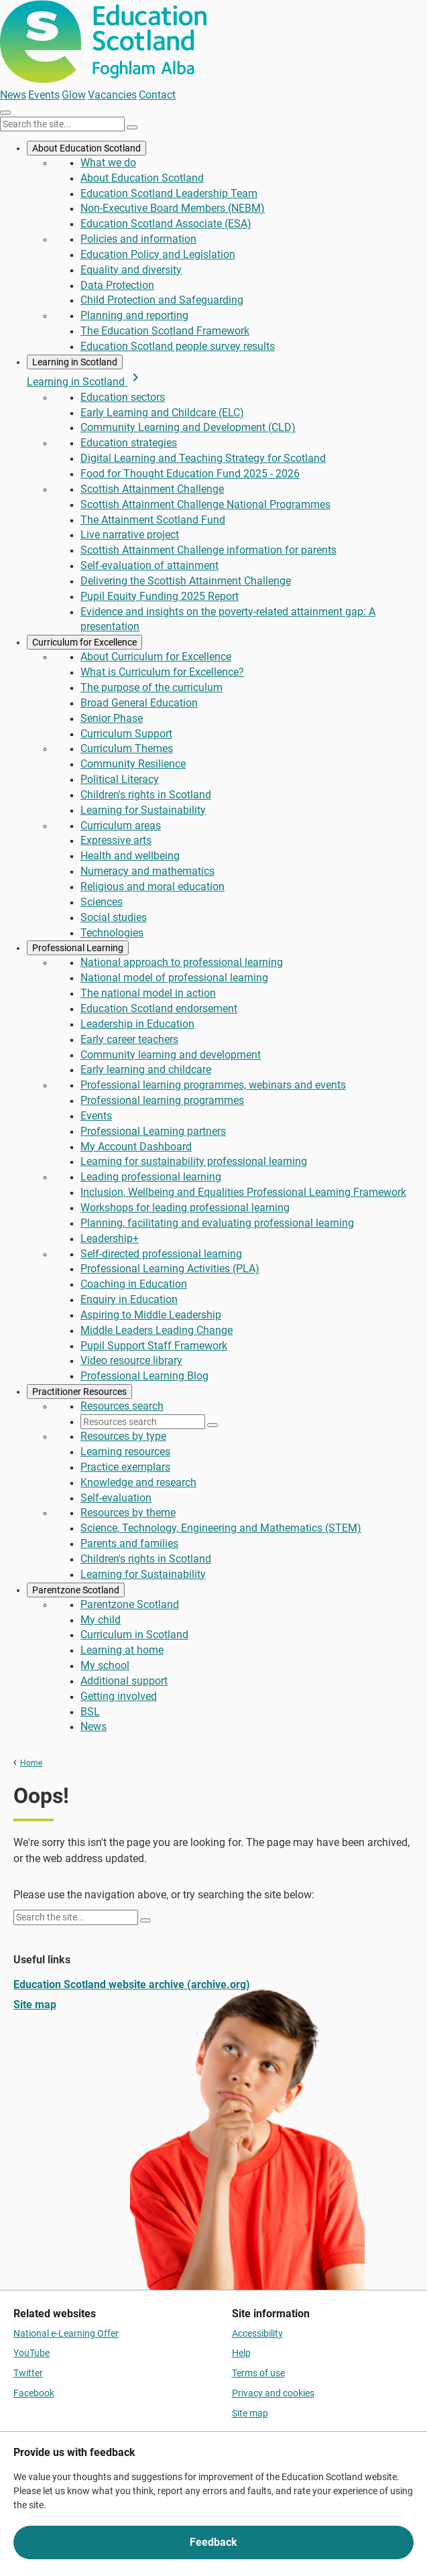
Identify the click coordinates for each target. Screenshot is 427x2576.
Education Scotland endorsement (158, 1008)
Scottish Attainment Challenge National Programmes (205, 504)
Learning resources (125, 1451)
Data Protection (117, 285)
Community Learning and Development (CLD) (188, 427)
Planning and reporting (134, 315)
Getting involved (118, 1696)
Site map (34, 2004)
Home (31, 1763)
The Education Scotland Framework (164, 330)
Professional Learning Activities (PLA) (169, 1268)
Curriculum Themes (126, 748)
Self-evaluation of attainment (149, 565)
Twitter (28, 2373)
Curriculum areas (120, 825)
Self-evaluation (115, 1497)
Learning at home (122, 1650)
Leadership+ (109, 1238)
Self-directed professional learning (161, 1253)
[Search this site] (62, 124)
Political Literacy (119, 779)
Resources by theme (128, 1512)
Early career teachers (129, 1039)
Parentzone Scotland (75, 1590)
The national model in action (148, 993)
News (13, 94)
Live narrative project (129, 534)
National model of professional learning (174, 977)
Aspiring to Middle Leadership (150, 1314)
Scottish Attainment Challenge (152, 489)
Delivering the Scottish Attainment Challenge (185, 580)
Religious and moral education (152, 886)
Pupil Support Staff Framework (153, 1345)
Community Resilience (133, 763)
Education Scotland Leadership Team (168, 193)
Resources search (122, 1406)
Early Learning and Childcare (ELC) (162, 412)
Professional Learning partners (153, 1131)
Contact (157, 94)
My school (104, 1665)
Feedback (213, 2542)
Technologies (111, 932)
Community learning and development (170, 1054)
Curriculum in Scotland (134, 1634)
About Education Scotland (86, 148)
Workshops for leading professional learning (185, 1207)
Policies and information (138, 239)
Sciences (101, 902)
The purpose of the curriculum (151, 687)
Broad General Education (139, 702)
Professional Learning (77, 947)
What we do (108, 162)
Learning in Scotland (74, 362)
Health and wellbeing (130, 855)
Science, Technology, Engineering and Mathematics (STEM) (220, 1528)
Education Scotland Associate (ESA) (165, 223)
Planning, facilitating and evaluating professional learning (217, 1223)
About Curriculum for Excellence (155, 656)
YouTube (31, 2352)
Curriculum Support (126, 733)
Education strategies (128, 442)
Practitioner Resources (79, 1391)
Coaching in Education (133, 1284)
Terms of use (258, 2373)
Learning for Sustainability (143, 810)
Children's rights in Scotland (145, 794)
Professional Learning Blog (144, 1375)
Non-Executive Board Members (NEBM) (172, 208)
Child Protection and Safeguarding (161, 300)
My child (100, 1619)
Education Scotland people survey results (177, 346)
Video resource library (131, 1360)
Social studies (113, 917)
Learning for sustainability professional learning (193, 1161)
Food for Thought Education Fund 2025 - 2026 (190, 473)
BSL (90, 1711)
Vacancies (112, 94)
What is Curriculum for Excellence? (162, 672)
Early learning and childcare (145, 1069)
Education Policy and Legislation (157, 254)
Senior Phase (111, 718)
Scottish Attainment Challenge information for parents (208, 550)
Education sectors (122, 397)
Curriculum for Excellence (84, 642)
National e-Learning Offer (66, 2333)
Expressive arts (115, 840)
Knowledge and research (138, 1482)
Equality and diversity (131, 269)
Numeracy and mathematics (147, 871)
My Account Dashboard (136, 1146)
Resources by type (123, 1436)
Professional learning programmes (162, 1100)
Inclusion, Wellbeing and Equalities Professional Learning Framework (243, 1192)
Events (44, 94)
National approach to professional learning (181, 962)
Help (241, 2352)
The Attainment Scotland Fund (152, 519)
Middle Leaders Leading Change (156, 1330)
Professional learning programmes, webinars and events (213, 1085)
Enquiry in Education (129, 1299)
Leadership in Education (137, 1024)
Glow (74, 94)
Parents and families (129, 1543)
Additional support (124, 1680)
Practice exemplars (125, 1467)
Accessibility (257, 2333)
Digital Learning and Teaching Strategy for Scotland (203, 458)
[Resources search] (142, 1421)
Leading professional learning (150, 1176)
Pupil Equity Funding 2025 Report (159, 596)
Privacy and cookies (273, 2393)
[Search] (132, 127)
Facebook (33, 2393)
